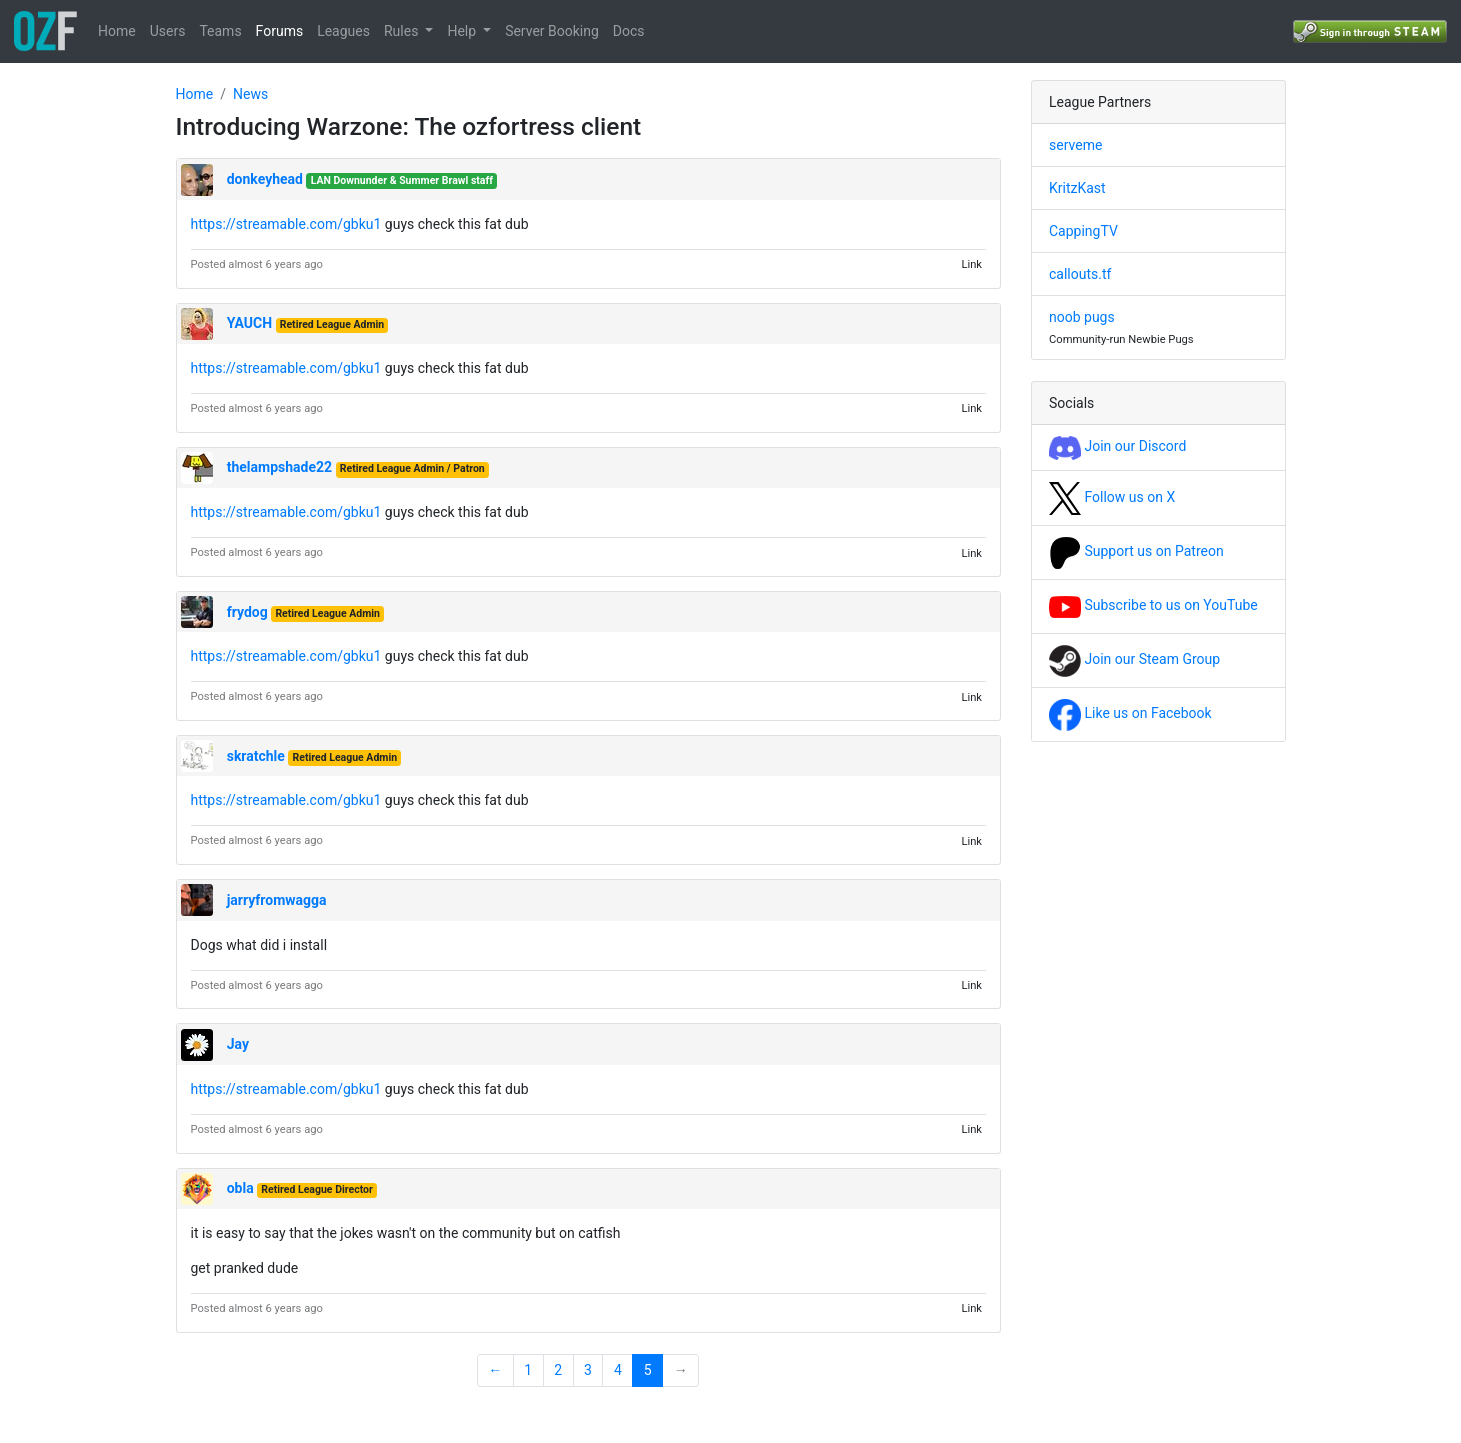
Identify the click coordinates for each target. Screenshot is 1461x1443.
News (250, 94)
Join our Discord (1117, 446)
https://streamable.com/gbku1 (286, 224)
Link (971, 264)
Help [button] (463, 31)
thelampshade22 (279, 467)
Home (117, 31)
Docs (629, 31)
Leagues (343, 31)
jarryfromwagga (277, 900)
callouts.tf (1080, 274)
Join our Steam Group (1134, 659)
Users (168, 31)
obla (240, 1188)
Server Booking (552, 31)
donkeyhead (265, 179)
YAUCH (249, 323)
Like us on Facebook (1130, 713)
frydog (247, 612)
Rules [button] (403, 31)
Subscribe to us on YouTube (1153, 605)
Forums (280, 31)
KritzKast (1077, 188)
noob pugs (1082, 317)
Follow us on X (1112, 497)
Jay (238, 1044)
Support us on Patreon (1136, 551)
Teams (220, 31)
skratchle (256, 756)
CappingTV (1083, 231)
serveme (1075, 145)
